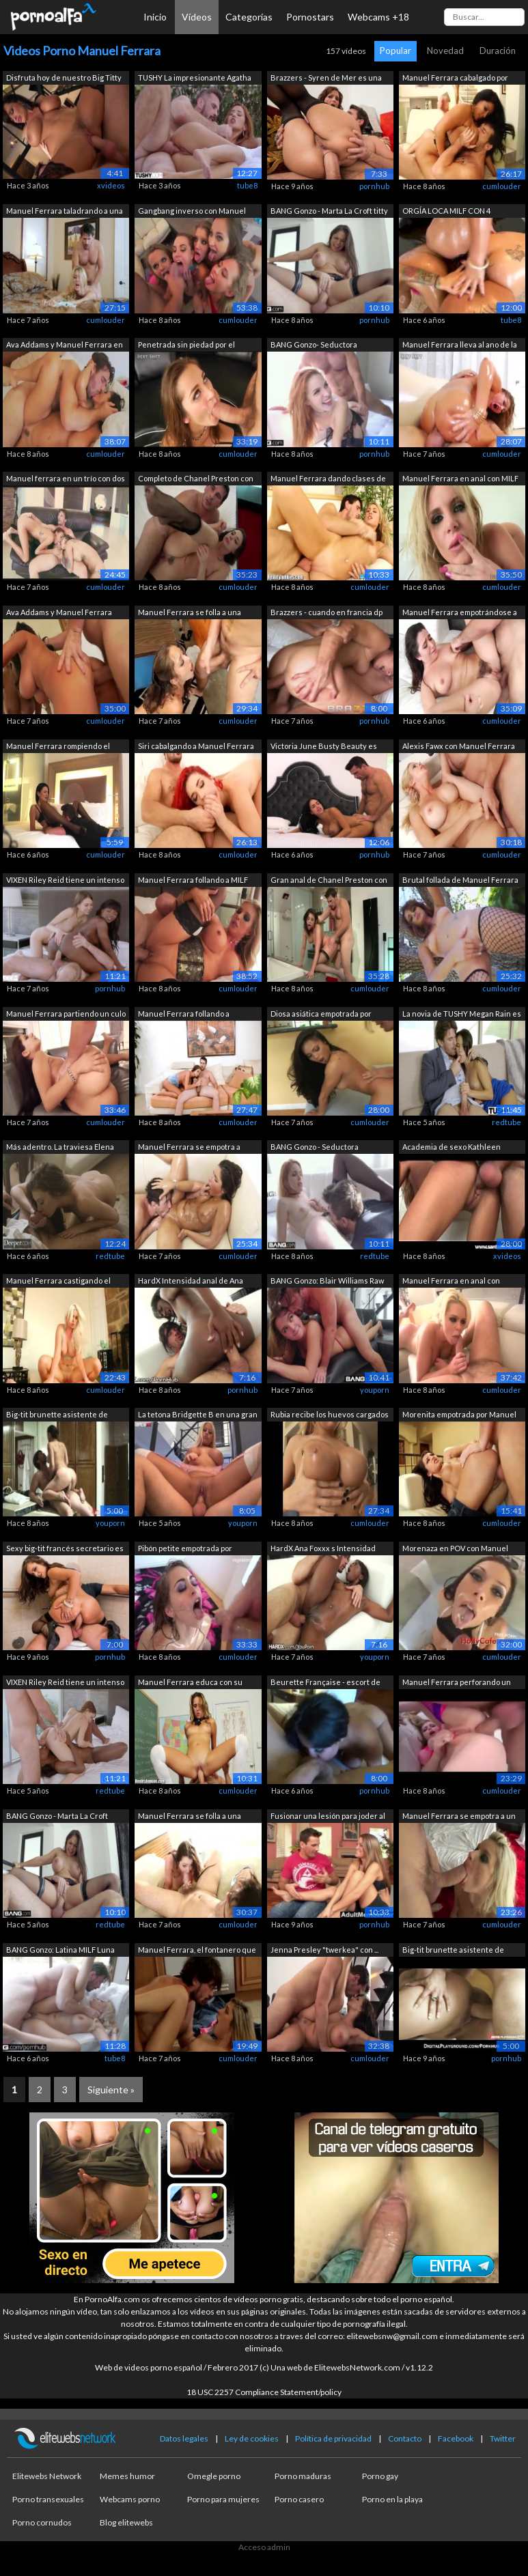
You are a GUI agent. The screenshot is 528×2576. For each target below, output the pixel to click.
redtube (506, 1122)
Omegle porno (213, 2476)
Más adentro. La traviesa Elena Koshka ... (60, 1148)
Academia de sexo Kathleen (451, 1146)
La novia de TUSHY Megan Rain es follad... (461, 1015)
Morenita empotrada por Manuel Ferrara (459, 1415)
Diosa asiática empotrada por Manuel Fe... (321, 1015)
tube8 (247, 185)
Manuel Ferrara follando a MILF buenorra (193, 881)
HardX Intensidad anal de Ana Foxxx (190, 1282)
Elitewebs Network (46, 2476)
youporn (374, 1389)
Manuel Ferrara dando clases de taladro (328, 479)
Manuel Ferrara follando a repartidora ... (184, 1015)
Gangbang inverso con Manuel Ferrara (192, 212)
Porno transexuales (48, 2499)
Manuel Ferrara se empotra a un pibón (459, 1817)
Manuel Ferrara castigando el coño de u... (58, 1282)
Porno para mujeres (223, 2499)
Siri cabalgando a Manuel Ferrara (196, 745)
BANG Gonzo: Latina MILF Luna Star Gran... (60, 1951)
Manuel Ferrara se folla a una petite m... (189, 1817)
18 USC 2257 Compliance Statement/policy (264, 2392)
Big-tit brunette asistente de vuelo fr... (57, 1415)
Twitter (503, 2438)
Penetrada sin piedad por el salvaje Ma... (186, 346)
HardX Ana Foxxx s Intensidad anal (323, 1549)
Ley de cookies (252, 2438)
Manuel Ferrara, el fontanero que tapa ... (197, 1951)
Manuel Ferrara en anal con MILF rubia (460, 479)
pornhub (374, 186)
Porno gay (380, 2476)
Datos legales (184, 2438)
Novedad (445, 50)
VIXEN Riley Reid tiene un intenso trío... (65, 881)
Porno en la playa (392, 2499)
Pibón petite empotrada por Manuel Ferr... (185, 1549)
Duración (498, 50)
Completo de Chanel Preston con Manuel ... (195, 479)
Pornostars (310, 17)
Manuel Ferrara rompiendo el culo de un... (58, 747)
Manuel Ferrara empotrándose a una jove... (459, 613)
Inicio (155, 17)
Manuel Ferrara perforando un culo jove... (456, 1683)
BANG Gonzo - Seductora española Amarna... (314, 1148)
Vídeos (197, 17)
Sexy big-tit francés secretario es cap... (65, 1549)
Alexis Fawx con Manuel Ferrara (458, 745)
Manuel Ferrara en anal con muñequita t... (451, 1282)
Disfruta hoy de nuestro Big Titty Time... (64, 79)
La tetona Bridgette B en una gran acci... (198, 1415)
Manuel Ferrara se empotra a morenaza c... (189, 1148)
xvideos (111, 185)
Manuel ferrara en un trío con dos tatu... (65, 479)
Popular (395, 50)
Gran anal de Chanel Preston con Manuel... (328, 881)
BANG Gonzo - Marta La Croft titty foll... (329, 212)
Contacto (404, 2438)
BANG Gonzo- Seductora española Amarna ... (313, 346)
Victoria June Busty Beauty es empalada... (323, 747)
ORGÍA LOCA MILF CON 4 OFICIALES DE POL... (446, 212)
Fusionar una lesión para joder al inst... (327, 1817)
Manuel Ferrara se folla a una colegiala (189, 613)
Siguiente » (111, 2089)
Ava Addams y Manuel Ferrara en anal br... (64, 346)
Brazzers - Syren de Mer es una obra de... (326, 79)
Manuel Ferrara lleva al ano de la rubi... (459, 346)
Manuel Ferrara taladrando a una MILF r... (64, 212)
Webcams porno (130, 2499)
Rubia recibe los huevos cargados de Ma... (329, 1415)
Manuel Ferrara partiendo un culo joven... (66, 1015)
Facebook (455, 2438)
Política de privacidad (333, 2438)
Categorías (249, 17)
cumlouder (501, 186)
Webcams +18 (378, 17)
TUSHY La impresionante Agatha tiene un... (194, 79)
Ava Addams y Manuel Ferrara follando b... (59, 613)
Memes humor (127, 2476)
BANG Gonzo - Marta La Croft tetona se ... (57, 1817)
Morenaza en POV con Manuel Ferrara (455, 1549)
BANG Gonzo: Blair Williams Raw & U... (327, 1282)
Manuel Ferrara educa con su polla (190, 1683)
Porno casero (299, 2499)
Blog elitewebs (126, 2522)
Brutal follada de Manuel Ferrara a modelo (460, 881)
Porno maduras (303, 2476)
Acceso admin (264, 2547)
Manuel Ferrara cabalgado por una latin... (455, 79)
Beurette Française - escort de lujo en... (325, 1683)
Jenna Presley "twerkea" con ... (324, 1949)
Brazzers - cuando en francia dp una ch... (326, 613)
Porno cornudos (42, 2522)
